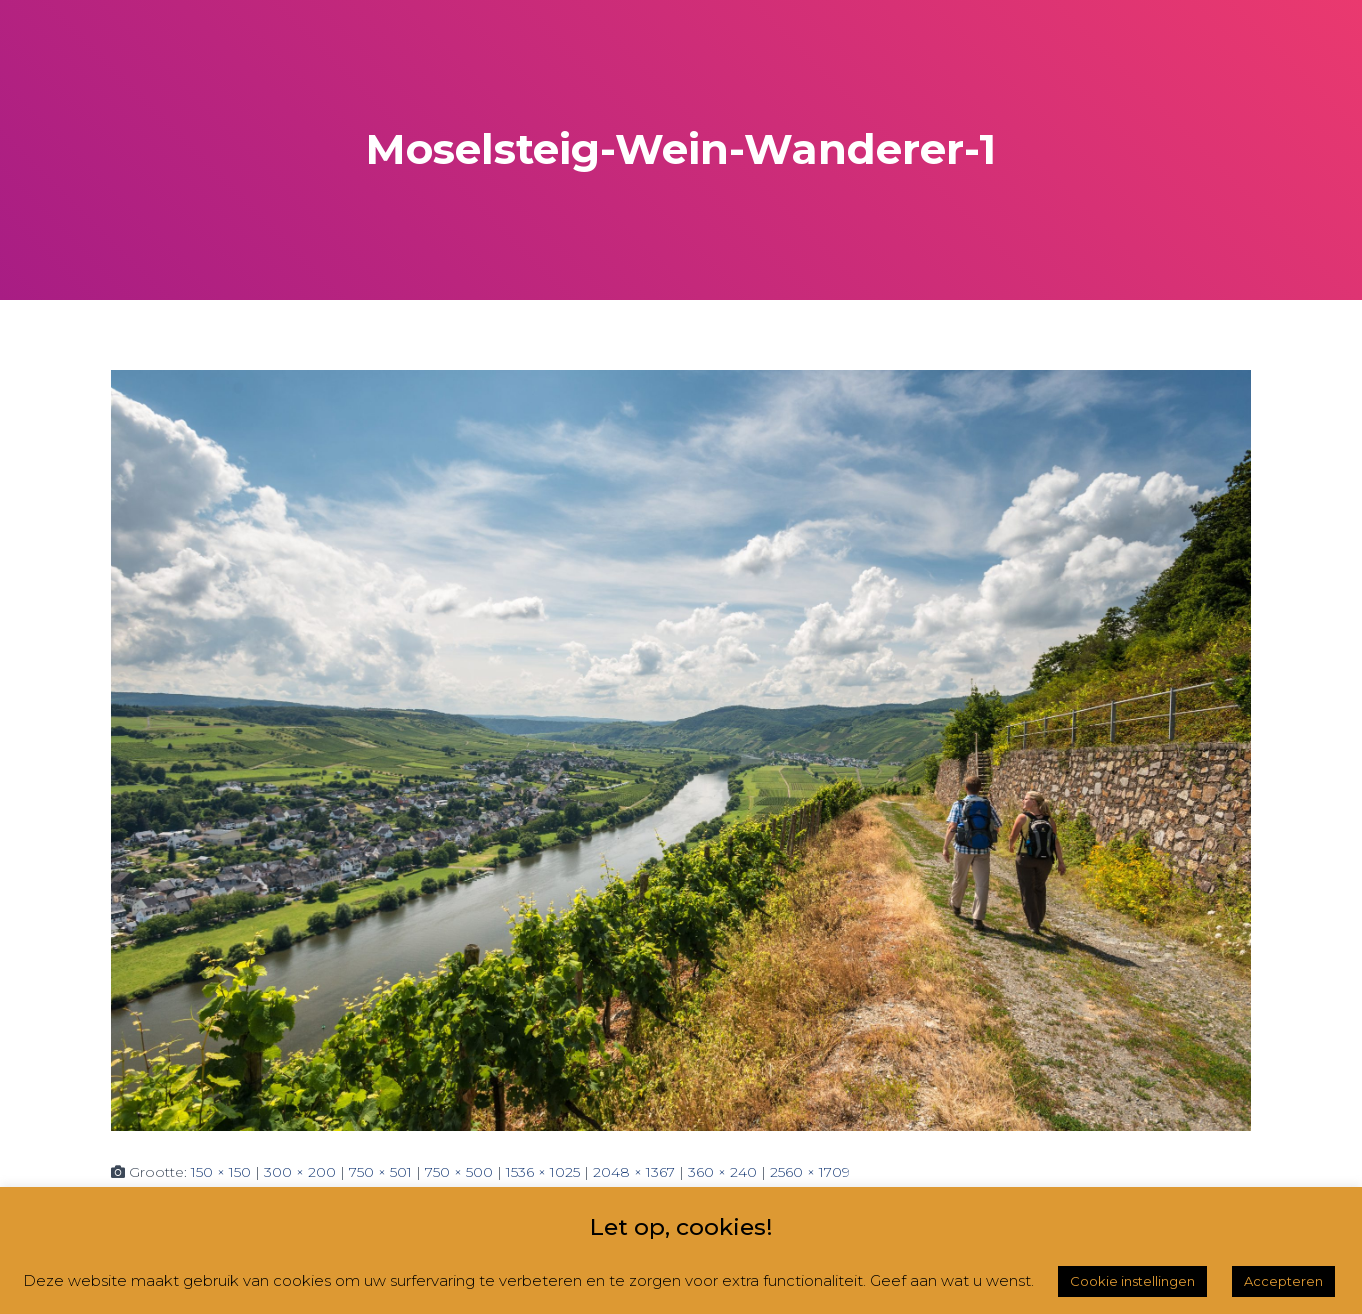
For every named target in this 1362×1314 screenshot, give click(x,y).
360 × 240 (722, 1172)
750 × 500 (459, 1172)
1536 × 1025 (543, 1172)
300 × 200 (300, 1172)
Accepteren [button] (1283, 1281)
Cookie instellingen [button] (1132, 1281)
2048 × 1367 (634, 1172)
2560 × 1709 (810, 1172)
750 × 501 (380, 1172)
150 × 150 (221, 1172)
